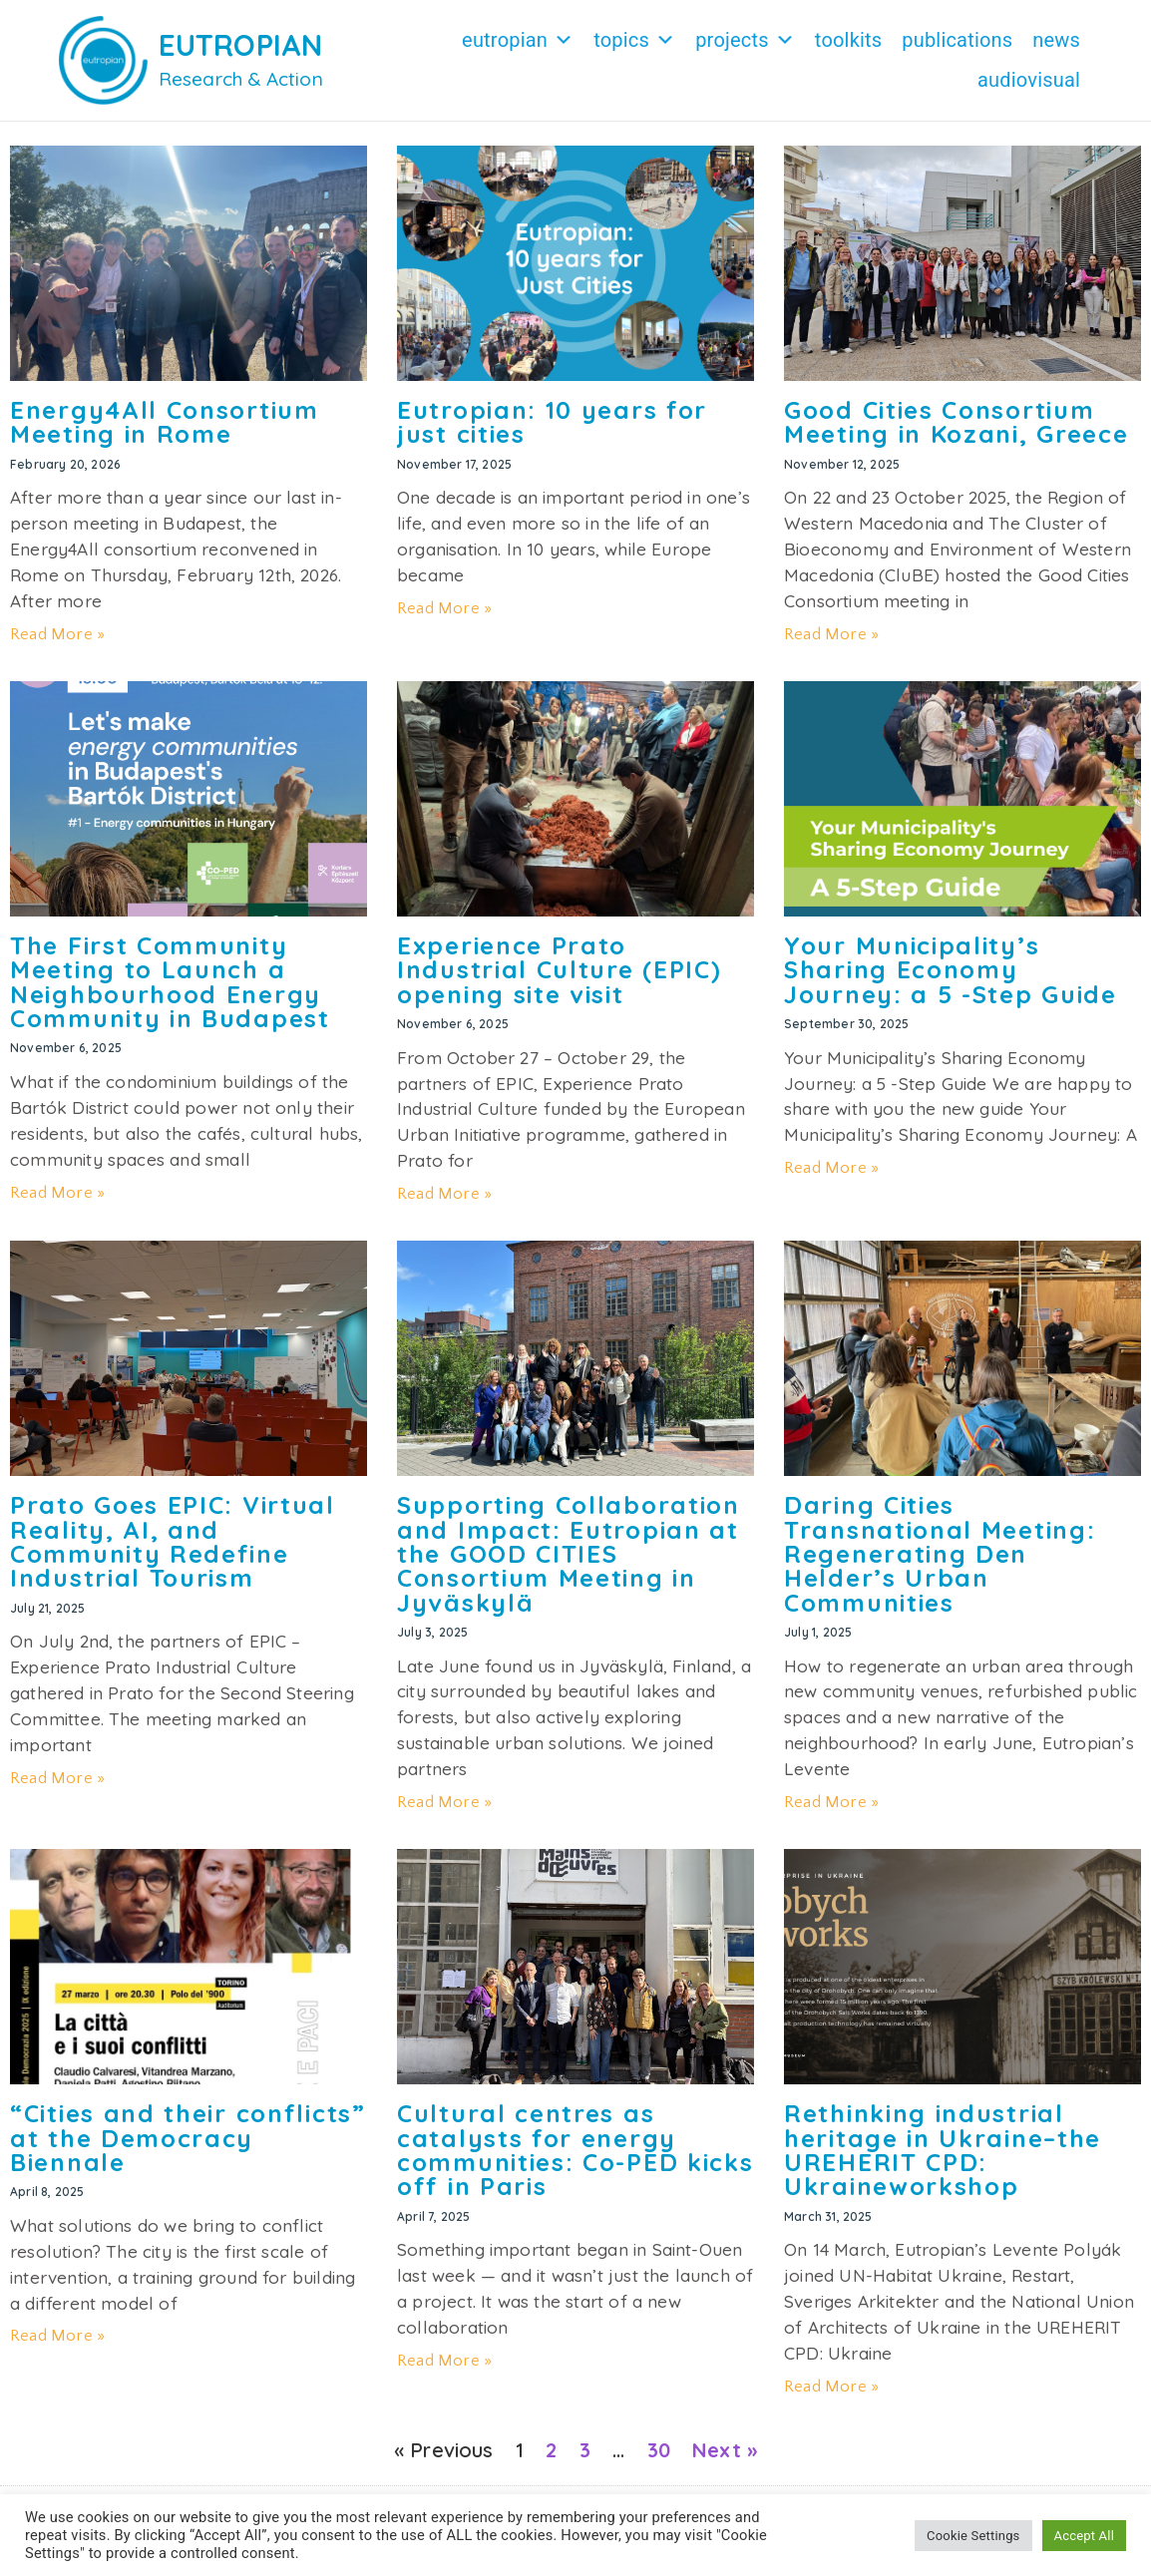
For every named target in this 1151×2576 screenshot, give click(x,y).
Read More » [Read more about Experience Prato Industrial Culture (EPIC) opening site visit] (444, 1194)
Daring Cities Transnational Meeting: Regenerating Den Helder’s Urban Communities (939, 1553)
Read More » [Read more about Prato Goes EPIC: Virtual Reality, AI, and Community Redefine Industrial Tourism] (57, 1778)
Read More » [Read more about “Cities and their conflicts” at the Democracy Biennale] (57, 2336)
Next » (724, 2449)
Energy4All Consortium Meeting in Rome (164, 422)
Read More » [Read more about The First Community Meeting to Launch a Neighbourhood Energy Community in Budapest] (57, 1193)
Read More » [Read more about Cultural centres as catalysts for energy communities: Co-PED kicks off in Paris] (444, 2361)
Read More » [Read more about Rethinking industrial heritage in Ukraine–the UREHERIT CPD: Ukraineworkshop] (831, 2386)
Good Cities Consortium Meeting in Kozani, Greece (956, 422)
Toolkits (848, 40)
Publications (957, 40)
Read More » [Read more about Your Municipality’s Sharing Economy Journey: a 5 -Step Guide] (831, 1168)
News (1056, 40)
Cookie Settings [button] (973, 2535)
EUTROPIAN (241, 45)
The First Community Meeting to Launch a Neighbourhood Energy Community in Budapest (170, 981)
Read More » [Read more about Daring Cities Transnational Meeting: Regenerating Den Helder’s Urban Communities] (831, 1802)
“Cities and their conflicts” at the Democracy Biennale (188, 2137)
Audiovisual (1028, 80)
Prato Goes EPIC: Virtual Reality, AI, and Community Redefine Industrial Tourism (172, 1541)
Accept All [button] (1084, 2535)
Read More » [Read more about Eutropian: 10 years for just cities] (444, 608)
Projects (745, 40)
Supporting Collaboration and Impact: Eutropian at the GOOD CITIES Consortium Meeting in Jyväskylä (568, 1553)
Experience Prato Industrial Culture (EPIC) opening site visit (559, 969)
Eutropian (518, 40)
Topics (634, 40)
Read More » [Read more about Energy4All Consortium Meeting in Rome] (57, 634)
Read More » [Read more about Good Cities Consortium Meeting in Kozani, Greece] (831, 634)
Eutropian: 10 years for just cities (552, 422)
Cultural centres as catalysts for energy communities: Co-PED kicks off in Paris (575, 2149)
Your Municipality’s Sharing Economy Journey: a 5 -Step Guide (950, 969)
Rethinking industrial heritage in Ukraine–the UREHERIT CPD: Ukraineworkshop (942, 2149)
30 (658, 2449)
